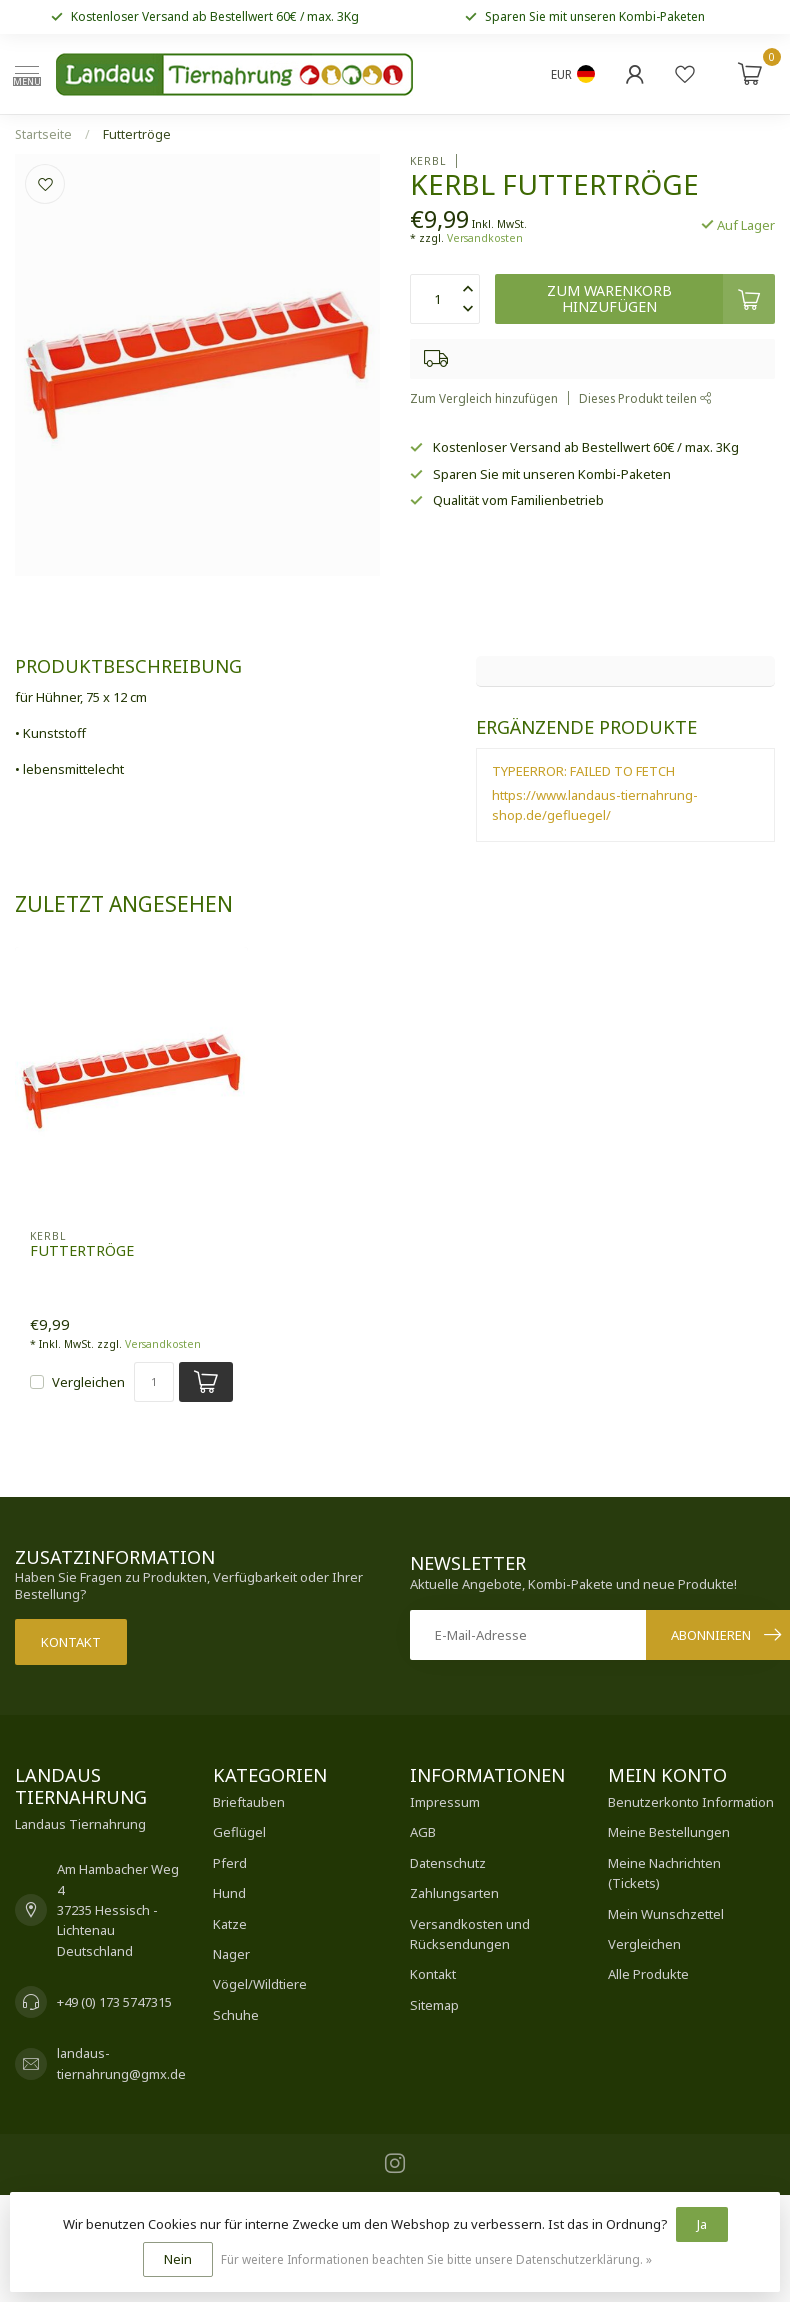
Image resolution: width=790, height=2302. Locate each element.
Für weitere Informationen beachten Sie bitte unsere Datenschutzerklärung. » (436, 2259)
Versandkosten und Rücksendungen (470, 1934)
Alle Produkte (648, 1974)
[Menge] (154, 1382)
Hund (229, 1893)
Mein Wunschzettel (666, 1914)
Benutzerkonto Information (691, 1802)
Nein (178, 2259)
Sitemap (434, 2005)
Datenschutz (448, 1863)
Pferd (230, 1863)
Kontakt (71, 1642)
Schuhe (236, 2015)
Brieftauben (249, 1802)
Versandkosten (485, 238)
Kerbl (428, 161)
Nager (231, 1954)
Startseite (43, 134)
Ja (702, 2224)
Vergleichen (88, 1382)
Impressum (445, 1802)
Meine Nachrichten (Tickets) (664, 1873)
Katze (230, 1924)
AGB (423, 1832)
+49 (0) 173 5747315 (114, 2002)
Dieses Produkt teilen (645, 398)
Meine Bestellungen (669, 1832)
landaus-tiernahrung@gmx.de (121, 2063)
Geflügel (239, 1832)
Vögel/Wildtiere (260, 1984)
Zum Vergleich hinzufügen (484, 398)
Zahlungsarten (454, 1893)
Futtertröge (137, 134)
